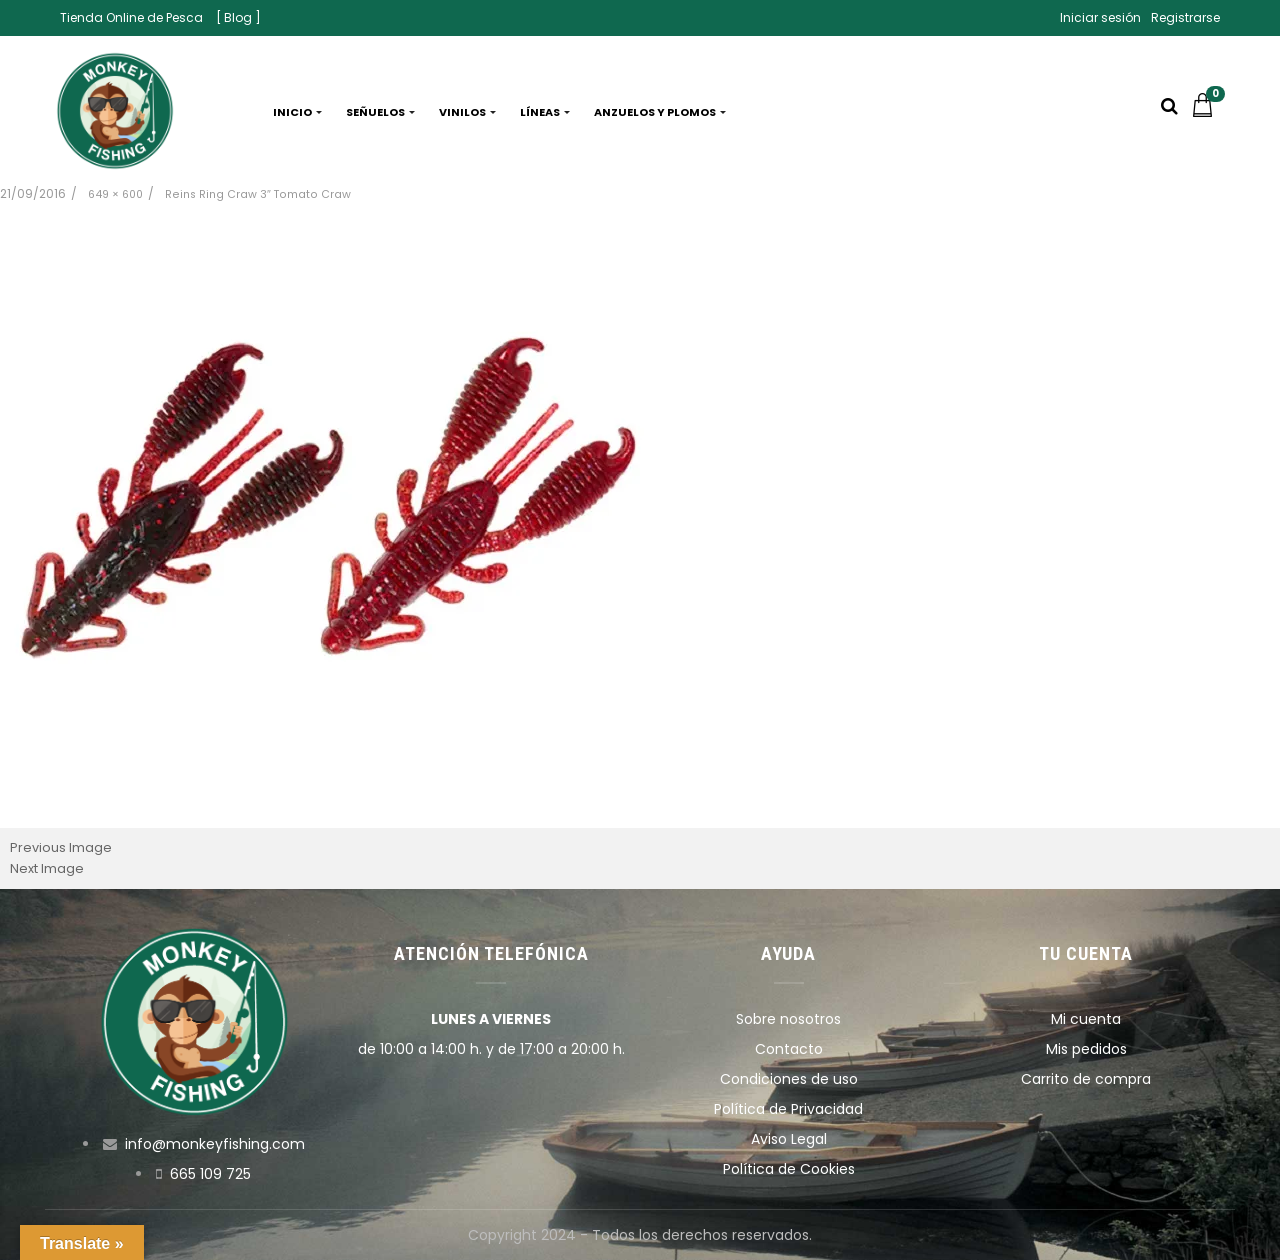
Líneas (545, 112)
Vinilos (467, 112)
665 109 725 (210, 1174)
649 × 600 (115, 194)
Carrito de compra (1086, 1079)
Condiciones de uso (789, 1079)
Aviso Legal (789, 1139)
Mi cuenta (1086, 1019)
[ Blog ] (238, 17)
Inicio (297, 112)
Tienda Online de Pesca (131, 17)
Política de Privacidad (788, 1109)
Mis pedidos (1086, 1049)
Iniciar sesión (1100, 17)
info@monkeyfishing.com (215, 1144)
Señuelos (380, 112)
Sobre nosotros (788, 1019)
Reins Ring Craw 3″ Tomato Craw (258, 194)
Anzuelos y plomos (660, 112)
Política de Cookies (789, 1169)
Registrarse (1185, 17)
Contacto (789, 1049)
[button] (1208, 112)
